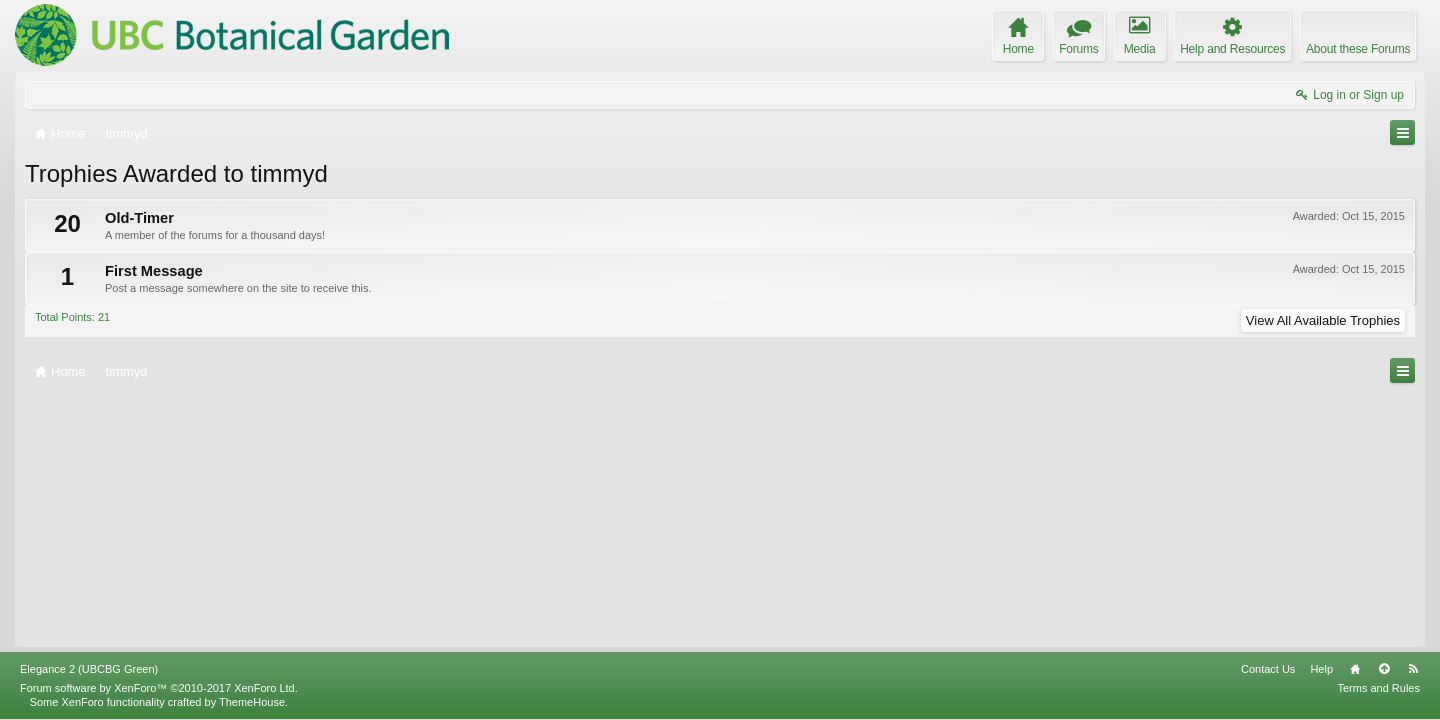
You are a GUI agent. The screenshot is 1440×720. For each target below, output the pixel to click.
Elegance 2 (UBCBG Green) (89, 669)
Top (1384, 669)
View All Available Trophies (1323, 320)
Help (1321, 669)
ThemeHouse (252, 702)
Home (1355, 669)
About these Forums (1358, 49)
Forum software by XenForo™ (159, 688)
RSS (1413, 669)
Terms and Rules (1378, 688)
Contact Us (1268, 669)
